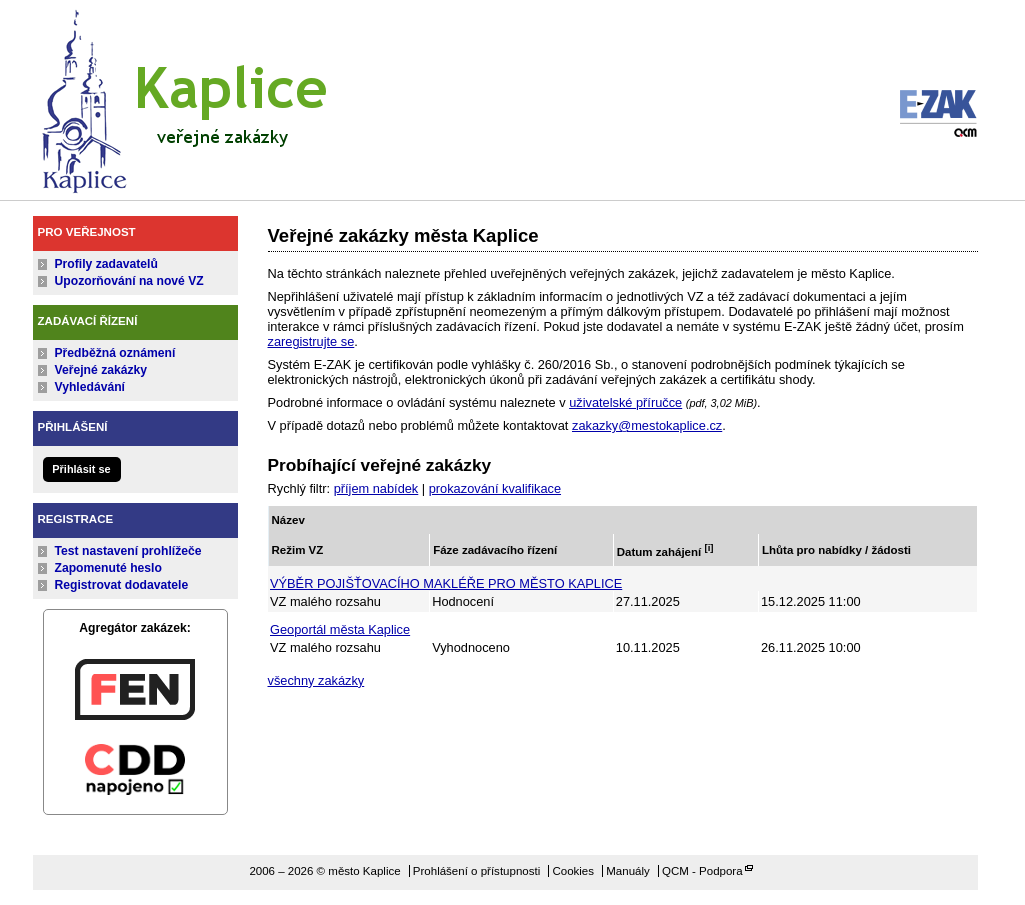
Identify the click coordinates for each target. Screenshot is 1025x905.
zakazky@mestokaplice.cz (647, 425)
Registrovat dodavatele (122, 585)
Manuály (628, 871)
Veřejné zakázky (101, 370)
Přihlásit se (81, 469)
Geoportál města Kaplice (340, 629)
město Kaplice (183, 97)
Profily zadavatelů (106, 264)
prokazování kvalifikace (495, 488)
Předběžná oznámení (115, 353)
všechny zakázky (316, 680)
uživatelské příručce (625, 402)
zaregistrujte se (311, 341)
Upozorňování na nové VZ (129, 281)
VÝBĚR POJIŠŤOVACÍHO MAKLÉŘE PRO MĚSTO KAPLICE (446, 583)
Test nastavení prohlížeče (128, 551)
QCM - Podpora (702, 871)
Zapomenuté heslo (108, 568)
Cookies (573, 871)
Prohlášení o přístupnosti (476, 871)
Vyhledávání (90, 387)
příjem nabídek (376, 488)
